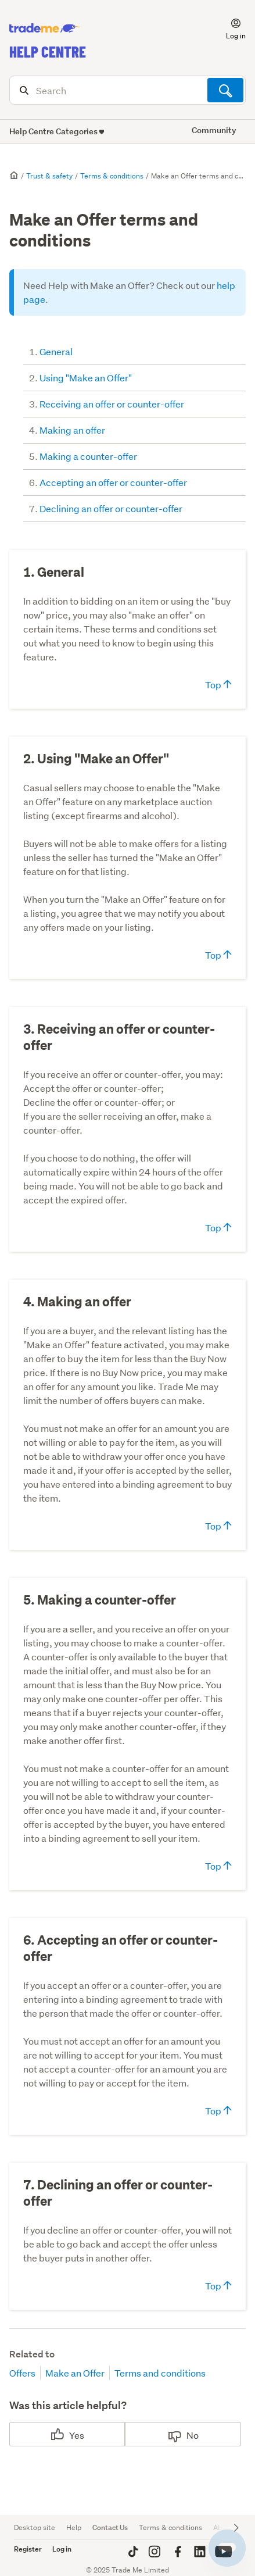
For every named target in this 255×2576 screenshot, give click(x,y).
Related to (32, 2354)
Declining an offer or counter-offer (110, 508)
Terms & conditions (111, 176)
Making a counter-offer (88, 456)
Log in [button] (61, 2549)
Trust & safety (49, 176)
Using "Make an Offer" (85, 377)
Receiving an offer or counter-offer (111, 404)
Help (73, 2527)
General (56, 351)
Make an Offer (75, 2373)
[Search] (127, 90)
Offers (22, 2373)
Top (218, 684)
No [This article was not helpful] (192, 2435)
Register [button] (28, 2549)
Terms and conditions (160, 2373)
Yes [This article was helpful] (76, 2435)
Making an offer (72, 430)
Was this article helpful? (68, 2405)
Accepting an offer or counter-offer (113, 482)
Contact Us (110, 2527)
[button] (229, 28)
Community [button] (214, 129)
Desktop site (34, 2527)
